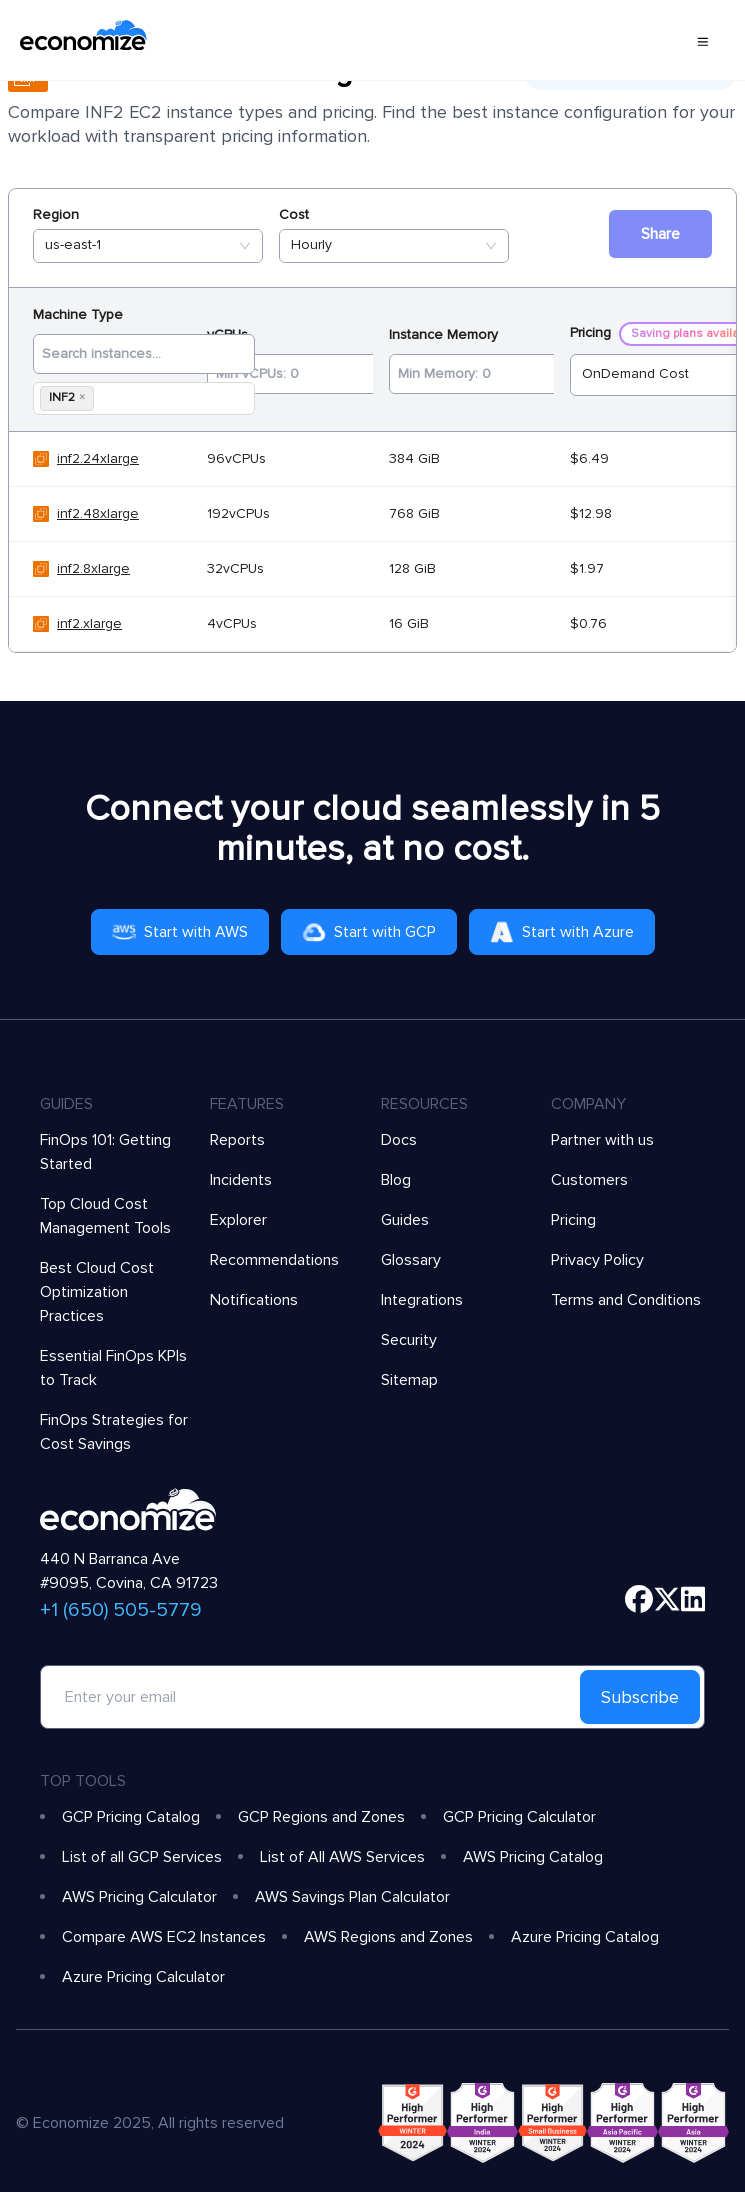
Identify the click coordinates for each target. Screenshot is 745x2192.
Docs (399, 1140)
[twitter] (667, 1599)
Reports (237, 1140)
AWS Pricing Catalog (533, 1857)
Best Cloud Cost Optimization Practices (97, 1292)
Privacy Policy (597, 1260)
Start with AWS (180, 932)
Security (409, 1340)
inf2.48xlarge (98, 513)
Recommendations (274, 1260)
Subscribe (640, 1697)
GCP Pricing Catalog (131, 1817)
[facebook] (639, 1599)
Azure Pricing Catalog (585, 1937)
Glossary (411, 1260)
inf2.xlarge (89, 623)
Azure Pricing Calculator (143, 1977)
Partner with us (602, 1140)
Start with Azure (562, 932)
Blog (396, 1180)
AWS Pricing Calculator (139, 1897)
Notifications (254, 1300)
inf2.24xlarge (98, 458)
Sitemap (409, 1380)
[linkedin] (693, 1599)
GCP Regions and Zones (321, 1817)
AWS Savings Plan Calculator (352, 1897)
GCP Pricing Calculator (519, 1817)
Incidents (241, 1180)
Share (660, 234)
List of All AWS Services (342, 1857)
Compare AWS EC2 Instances (164, 1937)
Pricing (573, 1220)
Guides (405, 1220)
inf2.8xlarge (93, 568)
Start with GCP (369, 932)
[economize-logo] (83, 40)
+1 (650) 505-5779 (121, 1610)
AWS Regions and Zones (388, 1937)
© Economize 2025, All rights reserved (150, 2123)
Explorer (238, 1220)
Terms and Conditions (626, 1300)
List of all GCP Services (142, 1857)
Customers (589, 1180)
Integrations (422, 1300)
